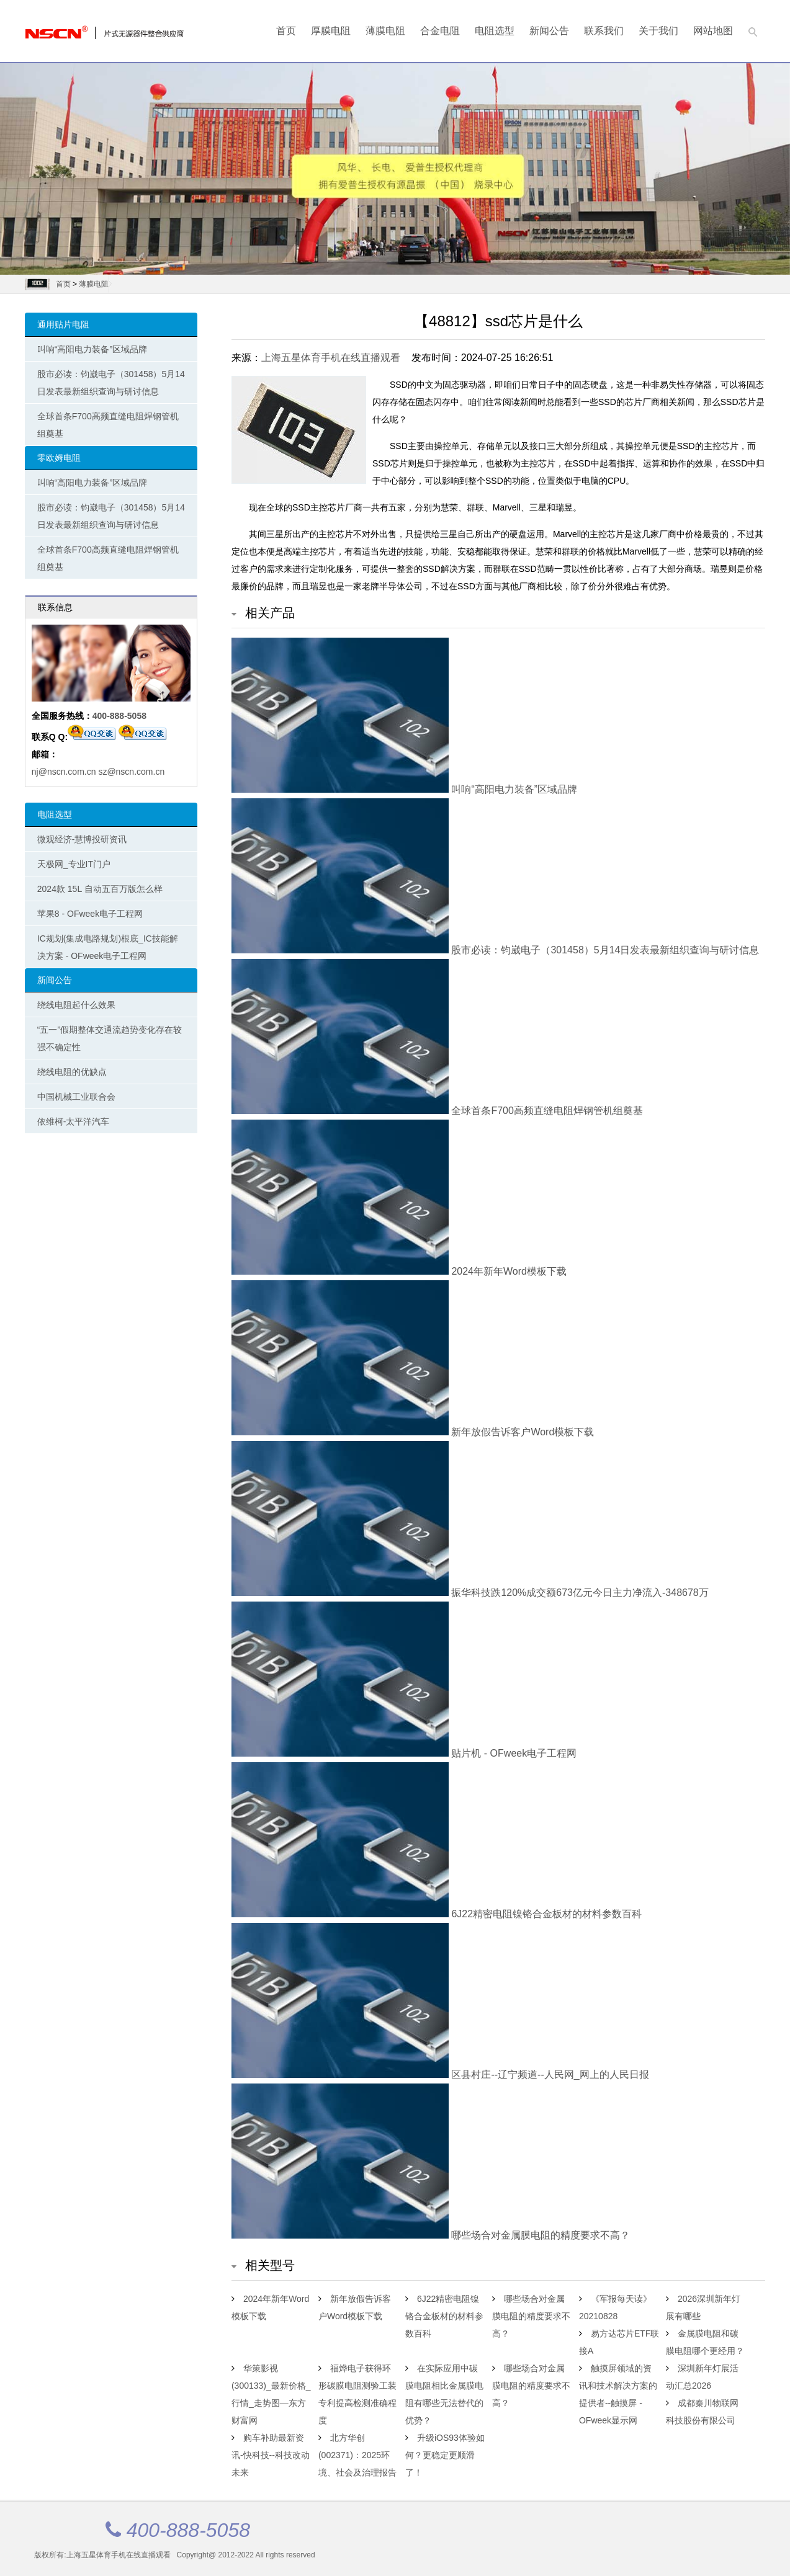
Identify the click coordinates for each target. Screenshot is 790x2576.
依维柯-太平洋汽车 (73, 1121)
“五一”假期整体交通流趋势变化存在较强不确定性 (109, 1038)
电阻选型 (494, 30)
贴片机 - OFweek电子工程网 (404, 1753)
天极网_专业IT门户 (73, 864)
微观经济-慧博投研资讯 (82, 839)
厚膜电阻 (331, 30)
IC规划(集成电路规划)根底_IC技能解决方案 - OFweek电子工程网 (107, 947)
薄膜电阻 (385, 30)
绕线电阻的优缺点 (72, 1072)
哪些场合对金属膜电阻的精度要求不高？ (430, 2235)
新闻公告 (549, 30)
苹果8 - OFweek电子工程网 (90, 914)
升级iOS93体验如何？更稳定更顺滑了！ (445, 2455)
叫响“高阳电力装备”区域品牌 (92, 349)
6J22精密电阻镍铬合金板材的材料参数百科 (436, 1914)
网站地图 (713, 30)
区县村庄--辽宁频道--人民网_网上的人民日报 (440, 2074)
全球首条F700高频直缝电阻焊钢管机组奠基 (108, 425)
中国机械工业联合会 (76, 1097)
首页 (286, 30)
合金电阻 (440, 30)
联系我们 (604, 30)
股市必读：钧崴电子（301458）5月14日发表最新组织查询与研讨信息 (111, 382)
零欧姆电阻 (59, 458)
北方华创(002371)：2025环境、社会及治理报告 (357, 2455)
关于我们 (658, 30)
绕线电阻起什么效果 (76, 1005)
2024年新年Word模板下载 (399, 1271)
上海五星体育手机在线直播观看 (330, 357)
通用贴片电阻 (63, 324)
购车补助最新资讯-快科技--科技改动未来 (270, 2455)
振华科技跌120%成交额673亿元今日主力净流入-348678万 (470, 1592)
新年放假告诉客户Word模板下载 (412, 1432)
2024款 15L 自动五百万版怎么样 (100, 889)
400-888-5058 (119, 716)
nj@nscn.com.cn (64, 772)
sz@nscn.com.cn (131, 772)
